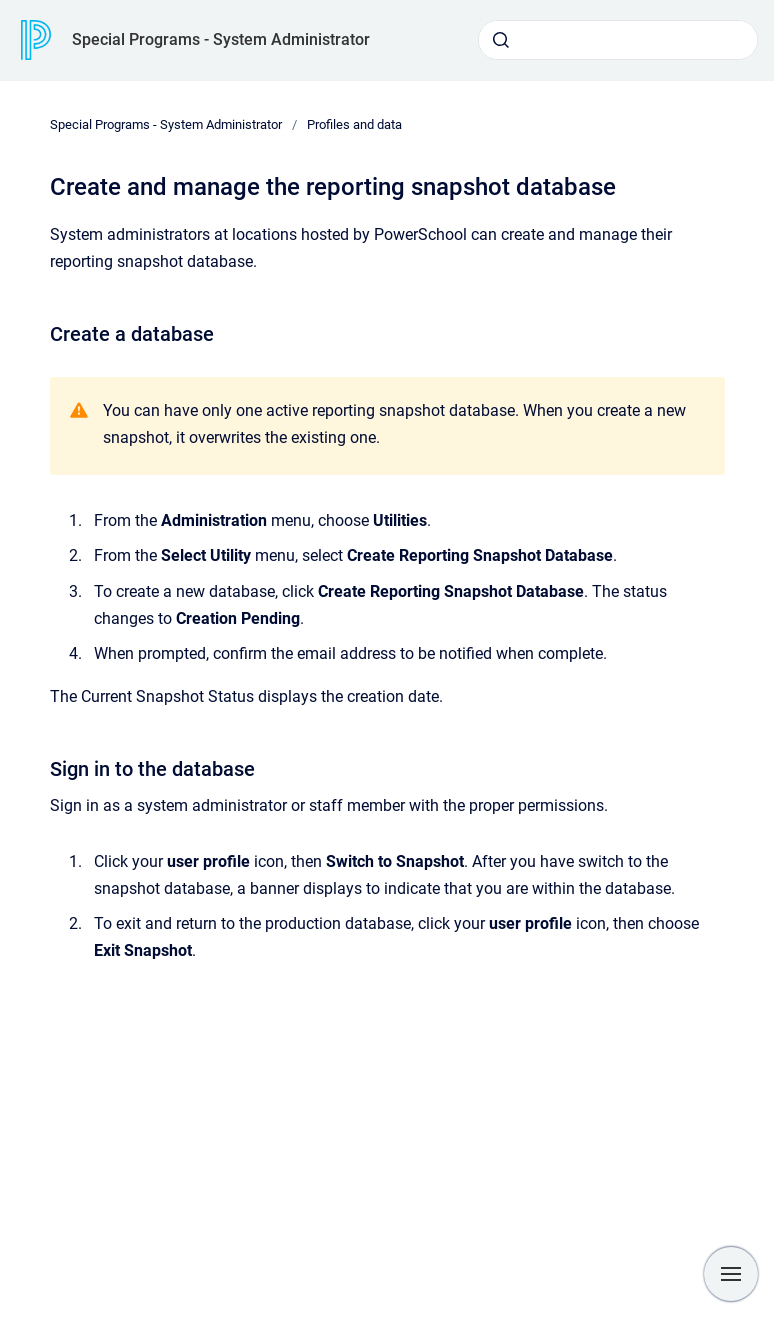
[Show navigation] (731, 1274)
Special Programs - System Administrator (221, 39)
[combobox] (618, 40)
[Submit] (501, 40)
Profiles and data (354, 124)
